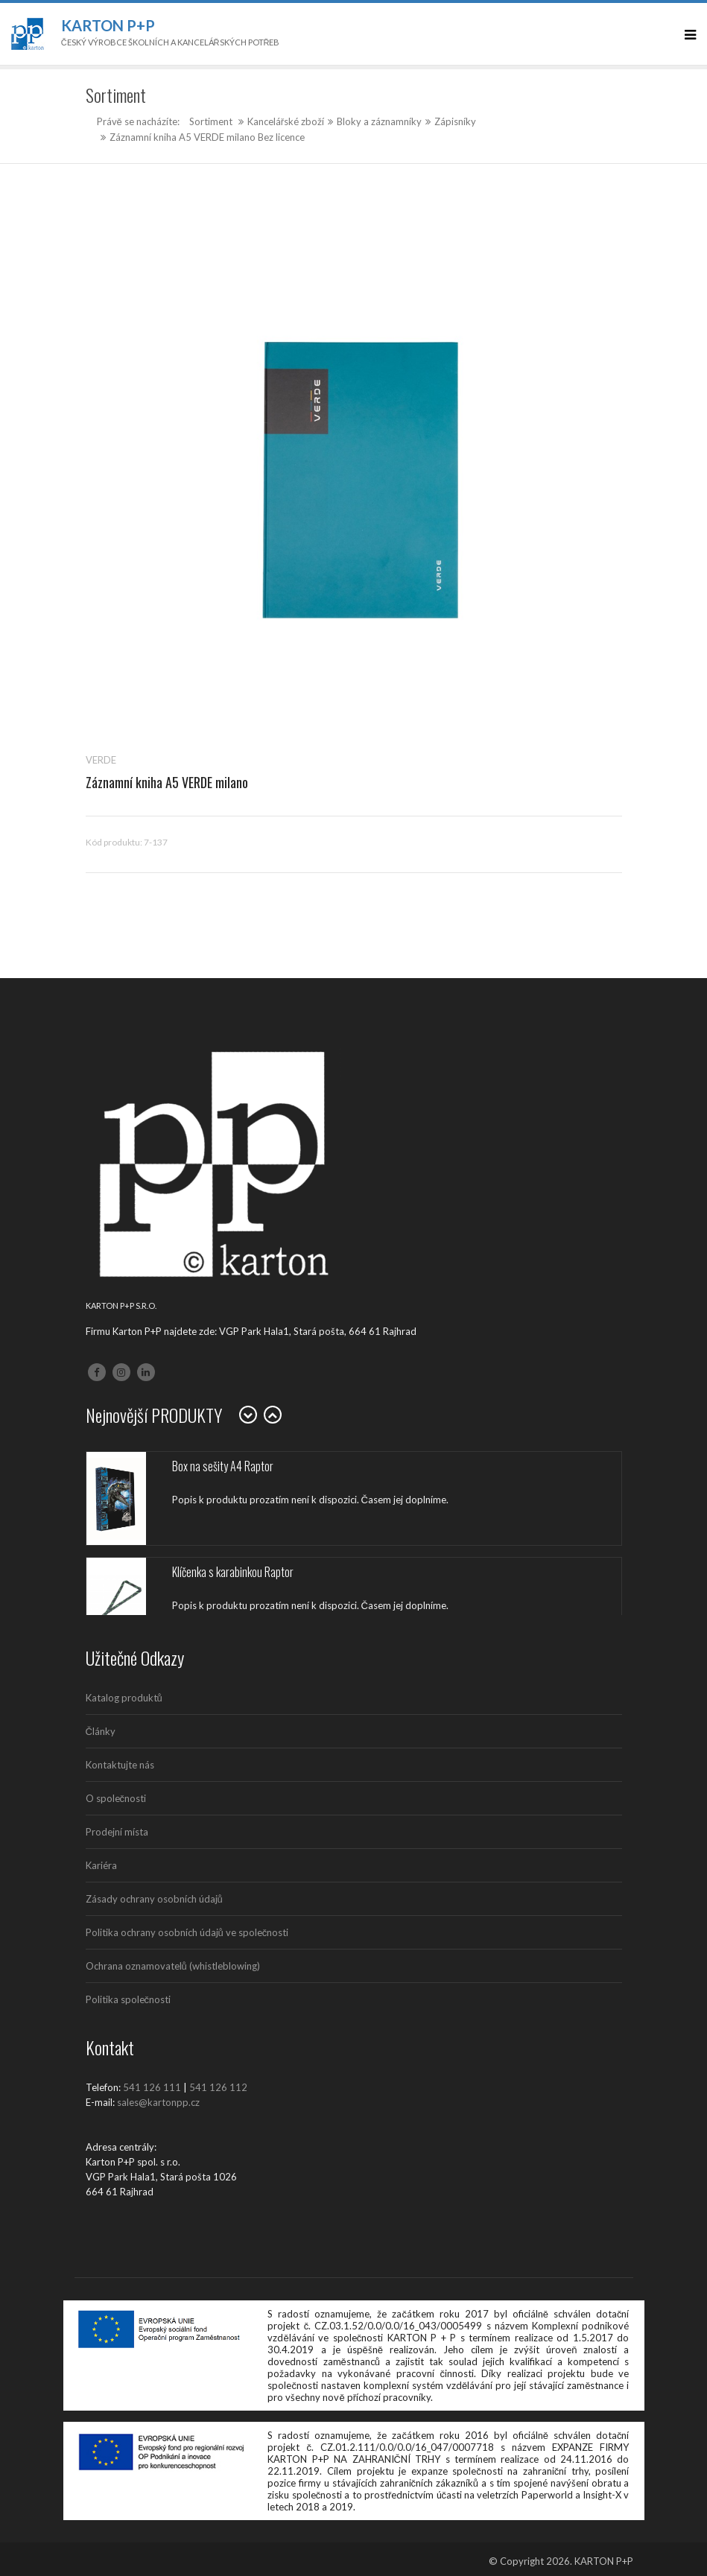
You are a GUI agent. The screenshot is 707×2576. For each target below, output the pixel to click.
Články (100, 1731)
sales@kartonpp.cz (158, 2102)
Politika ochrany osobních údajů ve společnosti (187, 1932)
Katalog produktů (124, 1698)
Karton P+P (108, 25)
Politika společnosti (128, 1999)
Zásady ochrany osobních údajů (154, 1899)
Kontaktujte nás (120, 1765)
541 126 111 (152, 2087)
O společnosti (116, 1798)
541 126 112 (218, 2087)
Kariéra (101, 1865)
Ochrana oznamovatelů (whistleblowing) (173, 1966)
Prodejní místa (117, 1832)
